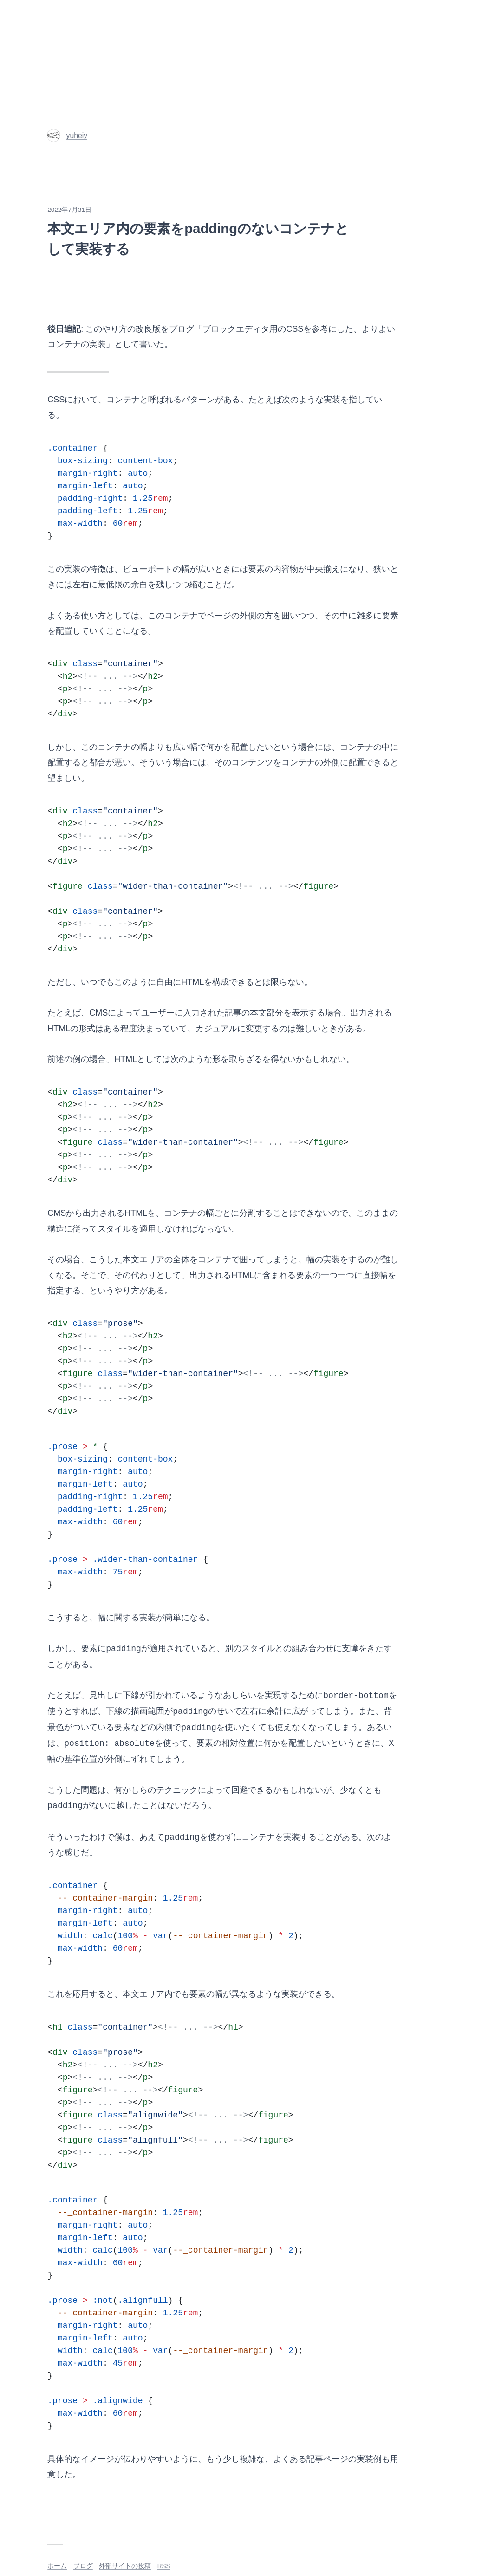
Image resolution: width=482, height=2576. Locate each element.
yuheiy (67, 135)
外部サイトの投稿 (125, 2566)
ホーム (57, 2566)
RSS (163, 2566)
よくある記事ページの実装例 (327, 2459)
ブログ (83, 2566)
